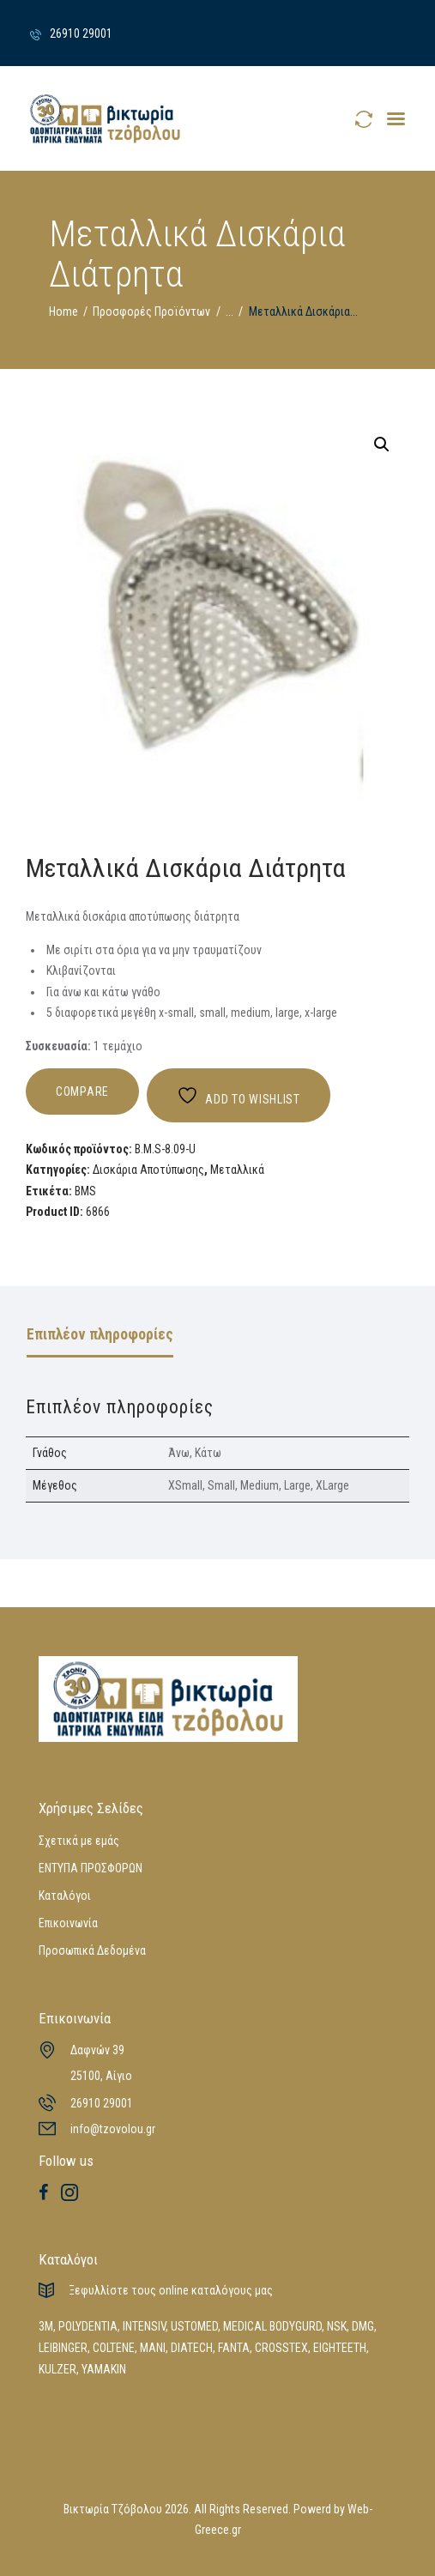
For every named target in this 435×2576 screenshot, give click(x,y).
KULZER (57, 2369)
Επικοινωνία (68, 1923)
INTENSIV (144, 2326)
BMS (85, 1191)
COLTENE (114, 2348)
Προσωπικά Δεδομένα (92, 1950)
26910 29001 (101, 2103)
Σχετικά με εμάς (79, 1840)
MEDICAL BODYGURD (272, 2326)
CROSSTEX (281, 2348)
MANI (153, 2348)
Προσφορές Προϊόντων (151, 311)
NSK (337, 2326)
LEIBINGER (63, 2348)
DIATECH (192, 2348)
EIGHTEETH (339, 2348)
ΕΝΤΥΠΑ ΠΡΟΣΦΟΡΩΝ (90, 1868)
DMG (363, 2326)
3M (46, 2326)
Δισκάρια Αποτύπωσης (148, 1169)
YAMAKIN (104, 2369)
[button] (381, 444)
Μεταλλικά (237, 1169)
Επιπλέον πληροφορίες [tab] (100, 1334)
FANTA (234, 2348)
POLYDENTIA (88, 2326)
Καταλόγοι (65, 1895)
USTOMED (194, 2326)
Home (63, 311)
